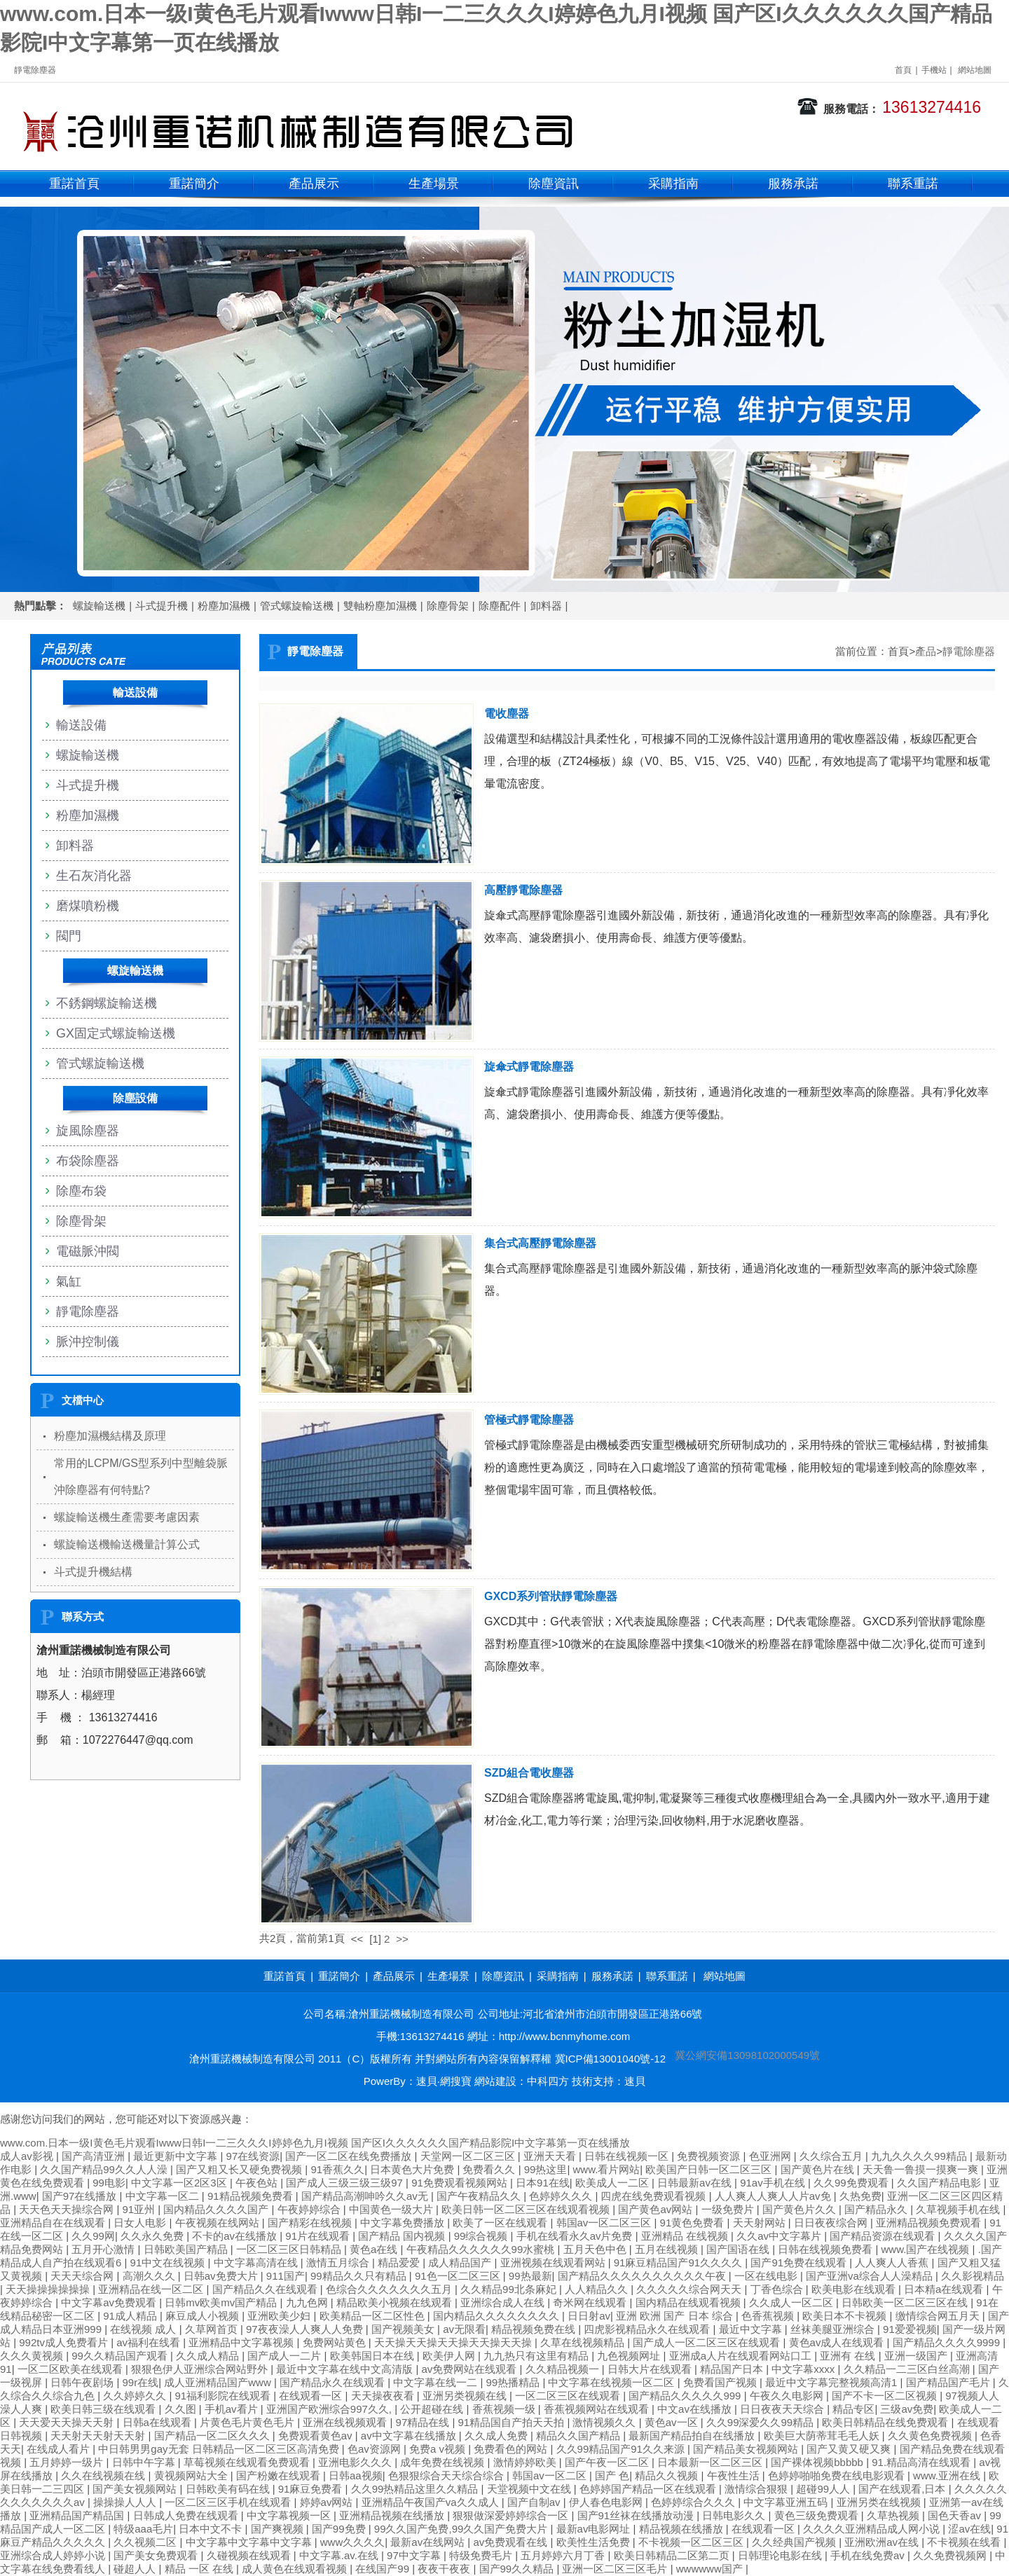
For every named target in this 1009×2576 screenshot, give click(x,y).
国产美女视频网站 (135, 2489)
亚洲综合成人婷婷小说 (54, 2555)
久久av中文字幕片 (780, 2236)
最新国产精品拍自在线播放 (693, 2435)
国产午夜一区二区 (608, 2462)
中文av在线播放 (695, 2409)
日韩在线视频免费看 (826, 2249)
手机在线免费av (868, 2555)
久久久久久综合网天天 (690, 2289)
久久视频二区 (146, 2542)
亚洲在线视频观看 (346, 2422)
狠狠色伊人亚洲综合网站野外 (200, 2369)
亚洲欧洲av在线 (882, 2542)
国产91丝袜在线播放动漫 (637, 2515)
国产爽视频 (278, 2529)
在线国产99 (383, 2569)
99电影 (108, 2183)
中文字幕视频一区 (290, 2515)
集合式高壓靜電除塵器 (540, 1243)
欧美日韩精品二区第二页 (673, 2555)
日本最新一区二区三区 (711, 2462)
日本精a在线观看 (945, 2289)
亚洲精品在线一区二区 (152, 2289)
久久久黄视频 (33, 2356)
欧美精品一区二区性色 (373, 2316)
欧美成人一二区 (613, 2183)
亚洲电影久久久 (356, 2462)
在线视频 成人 (144, 2329)
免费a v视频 (438, 2449)
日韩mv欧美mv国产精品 (222, 2302)
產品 (925, 651)
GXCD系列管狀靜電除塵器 (550, 1596)
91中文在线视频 (169, 2262)
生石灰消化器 (94, 876)
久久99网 (93, 2236)
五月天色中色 (596, 2249)
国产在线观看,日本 (903, 2489)
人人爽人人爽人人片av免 (774, 2196)
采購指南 (673, 184)
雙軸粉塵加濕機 (380, 606)
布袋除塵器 (87, 1161)
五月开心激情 (104, 2249)
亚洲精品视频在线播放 (393, 2515)
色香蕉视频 (769, 2316)
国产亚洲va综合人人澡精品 (870, 2276)
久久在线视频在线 (104, 2475)
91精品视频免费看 (251, 2196)
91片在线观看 (318, 2236)
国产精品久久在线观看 (266, 2289)
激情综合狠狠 (757, 2489)
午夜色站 (257, 2183)
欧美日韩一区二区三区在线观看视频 (526, 2209)
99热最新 (530, 2276)
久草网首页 (212, 2329)
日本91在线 (543, 2183)
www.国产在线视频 (927, 2249)
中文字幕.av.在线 (340, 2555)
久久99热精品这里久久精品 (416, 2489)
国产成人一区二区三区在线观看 (708, 2342)
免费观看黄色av (316, 2435)
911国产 (285, 2276)
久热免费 (860, 2196)
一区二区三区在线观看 (569, 2396)
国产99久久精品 (518, 2569)
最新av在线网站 (428, 2542)
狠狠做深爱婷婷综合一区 (512, 2515)
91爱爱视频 (910, 2329)
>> (402, 1939)
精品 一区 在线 (201, 2569)
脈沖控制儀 (87, 1342)
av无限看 (464, 2329)
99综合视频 (482, 2236)
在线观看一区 (312, 2396)
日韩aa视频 (356, 2475)
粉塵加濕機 (224, 606)
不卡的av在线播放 (236, 2236)
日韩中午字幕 (145, 2462)
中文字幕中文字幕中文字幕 (250, 2542)
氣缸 (68, 1281)
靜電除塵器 (968, 651)
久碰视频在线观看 (250, 2555)
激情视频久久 (605, 2422)
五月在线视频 (668, 2249)
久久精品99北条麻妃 (509, 2289)
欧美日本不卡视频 (845, 2316)
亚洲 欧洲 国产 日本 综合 (676, 2316)
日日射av (589, 2316)
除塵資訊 (553, 184)
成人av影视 (28, 2156)
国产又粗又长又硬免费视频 (240, 2169)
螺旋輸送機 (99, 606)
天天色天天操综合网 (67, 2209)
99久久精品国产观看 (120, 2356)
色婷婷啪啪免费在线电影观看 (837, 2475)
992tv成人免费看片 (65, 2342)
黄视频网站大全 (192, 2475)
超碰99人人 (824, 2489)
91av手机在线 (774, 2183)
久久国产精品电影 (940, 2183)
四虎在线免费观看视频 (654, 2196)
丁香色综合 (778, 2289)
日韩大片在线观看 (651, 2369)
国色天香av (956, 2515)
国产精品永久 (877, 2209)
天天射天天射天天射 (99, 2435)
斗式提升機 (161, 606)
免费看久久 (490, 2169)
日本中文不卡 (212, 2529)
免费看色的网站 (512, 2449)
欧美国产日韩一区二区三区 (709, 2169)
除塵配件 (500, 606)
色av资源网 (376, 2449)
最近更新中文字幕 (176, 2156)
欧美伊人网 (450, 2356)
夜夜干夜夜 (445, 2569)
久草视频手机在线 (959, 2209)
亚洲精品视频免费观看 (930, 2223)
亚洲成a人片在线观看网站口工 (742, 2356)
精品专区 (853, 2409)
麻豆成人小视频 (203, 2316)
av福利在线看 (149, 2342)
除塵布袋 (81, 1191)
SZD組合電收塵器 (529, 1773)
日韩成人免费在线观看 (187, 2515)
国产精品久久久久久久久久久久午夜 (643, 2276)
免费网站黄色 (336, 2342)
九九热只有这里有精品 (537, 2356)
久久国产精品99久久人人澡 (105, 2169)
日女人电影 (141, 2223)
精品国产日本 (733, 2369)
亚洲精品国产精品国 (78, 2515)
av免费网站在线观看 (471, 2369)
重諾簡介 (194, 184)
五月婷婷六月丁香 (564, 2555)
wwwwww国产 (711, 2569)
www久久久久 (352, 2542)
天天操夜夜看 (384, 2396)
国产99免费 (340, 2529)
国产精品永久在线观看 (333, 2382)
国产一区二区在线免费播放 (349, 2156)
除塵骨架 (448, 606)
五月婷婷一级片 (67, 2462)
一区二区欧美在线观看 (71, 2369)
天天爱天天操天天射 (67, 2422)
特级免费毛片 (482, 2555)
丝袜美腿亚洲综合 (833, 2329)
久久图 (182, 2409)
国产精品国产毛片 (949, 2382)
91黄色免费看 (693, 2223)
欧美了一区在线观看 (501, 2223)
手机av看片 (233, 2409)
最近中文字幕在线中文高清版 (346, 2369)
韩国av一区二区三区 (605, 2223)
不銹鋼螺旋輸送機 (106, 1003)
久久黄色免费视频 (931, 2435)
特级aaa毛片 (143, 2529)
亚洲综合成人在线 (503, 2302)
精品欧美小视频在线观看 (395, 2302)
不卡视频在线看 (965, 2542)
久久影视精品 (972, 2276)
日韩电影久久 (735, 2515)
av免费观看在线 (511, 2542)
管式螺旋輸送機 (297, 606)
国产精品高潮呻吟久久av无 (366, 2196)
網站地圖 (974, 70)
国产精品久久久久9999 (948, 2342)
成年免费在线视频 (443, 2462)
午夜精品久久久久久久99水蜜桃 (482, 2249)
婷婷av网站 (328, 2502)
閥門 (68, 936)
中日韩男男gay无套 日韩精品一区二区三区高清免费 (220, 2449)
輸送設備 (81, 725)
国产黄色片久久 (800, 2209)
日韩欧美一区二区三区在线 (906, 2302)
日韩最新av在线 (695, 2183)
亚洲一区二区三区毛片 (616, 2569)
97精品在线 (424, 2422)
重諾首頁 (74, 184)
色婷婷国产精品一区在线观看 (649, 2489)
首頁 (903, 70)
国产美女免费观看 (157, 2555)
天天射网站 (760, 2223)
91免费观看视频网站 (460, 2183)
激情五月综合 (339, 2262)
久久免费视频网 (951, 2555)
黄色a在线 (375, 2249)
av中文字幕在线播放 (410, 2435)
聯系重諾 (913, 184)
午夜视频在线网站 (218, 2223)
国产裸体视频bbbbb (818, 2462)
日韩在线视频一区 (627, 2156)
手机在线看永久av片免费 (576, 2236)
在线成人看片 (59, 2449)
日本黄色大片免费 (413, 2169)
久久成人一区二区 (792, 2302)
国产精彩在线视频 (311, 2223)
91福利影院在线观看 (224, 2396)
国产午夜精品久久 (480, 2196)
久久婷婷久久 (136, 2396)
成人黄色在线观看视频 (296, 2569)
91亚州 (140, 2209)
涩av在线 (969, 2529)
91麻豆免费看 (311, 2489)
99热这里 (546, 2169)
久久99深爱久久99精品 (761, 2422)
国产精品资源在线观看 (884, 2236)
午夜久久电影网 (788, 2396)
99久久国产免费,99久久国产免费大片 (462, 2529)
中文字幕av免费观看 (110, 2302)
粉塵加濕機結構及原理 (110, 1436)
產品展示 (314, 184)
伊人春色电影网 (607, 2502)
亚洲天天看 (551, 2156)
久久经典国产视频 (795, 2542)
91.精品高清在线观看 (922, 2462)
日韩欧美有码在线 (229, 2489)
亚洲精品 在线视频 (686, 2236)
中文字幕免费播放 (403, 2223)
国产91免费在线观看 (799, 2262)
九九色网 (308, 2302)
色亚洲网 (771, 2156)
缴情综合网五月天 (938, 2316)
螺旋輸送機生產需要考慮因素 (127, 1517)
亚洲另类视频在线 (466, 2396)
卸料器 (546, 606)
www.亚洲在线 (948, 2475)
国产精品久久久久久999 (686, 2396)
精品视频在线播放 (682, 2529)
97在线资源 (253, 2156)
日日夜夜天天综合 (783, 2409)
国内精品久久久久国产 (217, 2209)
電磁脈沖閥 (87, 1251)
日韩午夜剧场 (83, 2382)
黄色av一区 (673, 2422)
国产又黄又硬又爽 (849, 2449)
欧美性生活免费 (594, 2542)
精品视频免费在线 (534, 2329)
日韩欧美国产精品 (187, 2249)
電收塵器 (506, 713)
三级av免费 (906, 2409)
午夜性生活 (734, 2475)
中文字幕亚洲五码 (786, 2502)
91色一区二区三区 (459, 2276)
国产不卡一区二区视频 (886, 2396)
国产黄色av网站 (656, 2209)
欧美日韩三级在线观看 (104, 2409)
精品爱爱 (400, 2262)
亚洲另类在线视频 (880, 2502)
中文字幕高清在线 (257, 2262)
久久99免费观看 (852, 2183)
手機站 (934, 70)
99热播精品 (514, 2382)
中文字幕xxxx (804, 2369)
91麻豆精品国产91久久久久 (680, 2262)
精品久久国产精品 (579, 2435)
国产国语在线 (739, 2249)
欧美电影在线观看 (854, 2289)
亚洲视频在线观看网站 (554, 2262)
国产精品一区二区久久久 (213, 2435)
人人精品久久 (598, 2289)
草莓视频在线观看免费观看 (248, 2462)
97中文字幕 (415, 2555)
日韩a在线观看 (159, 2422)
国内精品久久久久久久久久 (497, 2316)
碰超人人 (136, 2569)
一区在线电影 (767, 2276)
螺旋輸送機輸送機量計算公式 (127, 1544)
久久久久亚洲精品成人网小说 (872, 2529)
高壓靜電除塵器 (523, 890)
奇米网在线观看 (591, 2302)
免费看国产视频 (721, 2382)
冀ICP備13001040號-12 (610, 2059)
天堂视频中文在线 (530, 2489)
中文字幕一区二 (163, 2196)
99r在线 (141, 2382)
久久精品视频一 (564, 2369)
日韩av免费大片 (222, 2276)
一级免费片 (729, 2209)
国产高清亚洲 (95, 2156)
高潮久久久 (150, 2276)
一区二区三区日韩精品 (290, 2249)
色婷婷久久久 (562, 2196)
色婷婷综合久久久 (694, 2502)
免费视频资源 (710, 2156)
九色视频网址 (630, 2356)
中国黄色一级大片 (392, 2209)
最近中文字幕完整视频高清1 (832, 2382)
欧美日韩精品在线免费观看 (886, 2422)
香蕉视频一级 (505, 2409)
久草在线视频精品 (583, 2342)
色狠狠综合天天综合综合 (447, 2475)
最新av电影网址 (594, 2529)
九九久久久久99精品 (920, 2156)
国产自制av (535, 2502)
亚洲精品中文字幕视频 (242, 2342)
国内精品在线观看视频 (689, 2302)
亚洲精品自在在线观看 (54, 2223)
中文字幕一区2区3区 (180, 2183)
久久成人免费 (497, 2435)
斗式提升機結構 (93, 1572)
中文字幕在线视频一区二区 (612, 2382)
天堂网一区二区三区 (469, 2156)
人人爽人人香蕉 (893, 2262)
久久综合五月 (832, 2156)
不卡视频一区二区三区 (692, 2542)
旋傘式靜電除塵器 (529, 1067)
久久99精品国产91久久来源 (622, 2449)
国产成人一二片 (285, 2356)
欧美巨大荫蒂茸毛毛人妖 (823, 2435)
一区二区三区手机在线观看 (229, 2502)
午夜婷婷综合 (310, 2209)
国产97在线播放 (81, 2196)
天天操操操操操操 (49, 2289)
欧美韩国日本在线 (373, 2356)
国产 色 (612, 2475)
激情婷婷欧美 (526, 2462)
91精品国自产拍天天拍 (513, 2422)
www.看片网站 (606, 2169)
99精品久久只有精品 (359, 2276)
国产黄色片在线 (819, 2169)
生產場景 (434, 184)
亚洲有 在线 (849, 2356)
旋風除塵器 (87, 1131)
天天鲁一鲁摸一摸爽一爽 (922, 2169)
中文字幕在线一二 (436, 2382)
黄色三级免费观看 (817, 2515)
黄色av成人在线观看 (838, 2342)
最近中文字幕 (752, 2329)
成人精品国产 (461, 2262)
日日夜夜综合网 (832, 2223)
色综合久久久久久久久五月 (390, 2289)
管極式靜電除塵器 (529, 1420)
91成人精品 (131, 2316)
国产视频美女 (404, 2329)
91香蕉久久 (337, 2169)
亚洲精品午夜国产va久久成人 (432, 2502)
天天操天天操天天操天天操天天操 (454, 2342)
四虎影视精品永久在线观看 (648, 2329)
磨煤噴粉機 (87, 906)
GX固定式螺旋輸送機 (115, 1033)
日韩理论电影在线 (781, 2555)
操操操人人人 (126, 2502)
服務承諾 (793, 184)
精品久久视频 (668, 2475)
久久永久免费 (153, 2236)
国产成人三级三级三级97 (346, 2183)
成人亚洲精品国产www (219, 2382)
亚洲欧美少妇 (280, 2316)
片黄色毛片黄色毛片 (248, 2422)
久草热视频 (894, 2515)
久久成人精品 (209, 2356)
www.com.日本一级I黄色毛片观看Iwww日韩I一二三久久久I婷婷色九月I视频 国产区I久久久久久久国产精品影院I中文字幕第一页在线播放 (315, 2143)
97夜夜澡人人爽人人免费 (306, 2329)
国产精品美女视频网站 (747, 2449)
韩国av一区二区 (550, 2475)
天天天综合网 (83, 2276)
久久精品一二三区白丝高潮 (908, 2369)
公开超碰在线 (433, 2409)
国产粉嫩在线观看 (279, 2475)
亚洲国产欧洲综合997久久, (330, 2409)
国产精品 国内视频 (403, 2236)
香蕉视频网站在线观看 (598, 2409)
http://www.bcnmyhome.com (565, 2036)
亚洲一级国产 (917, 2356)
